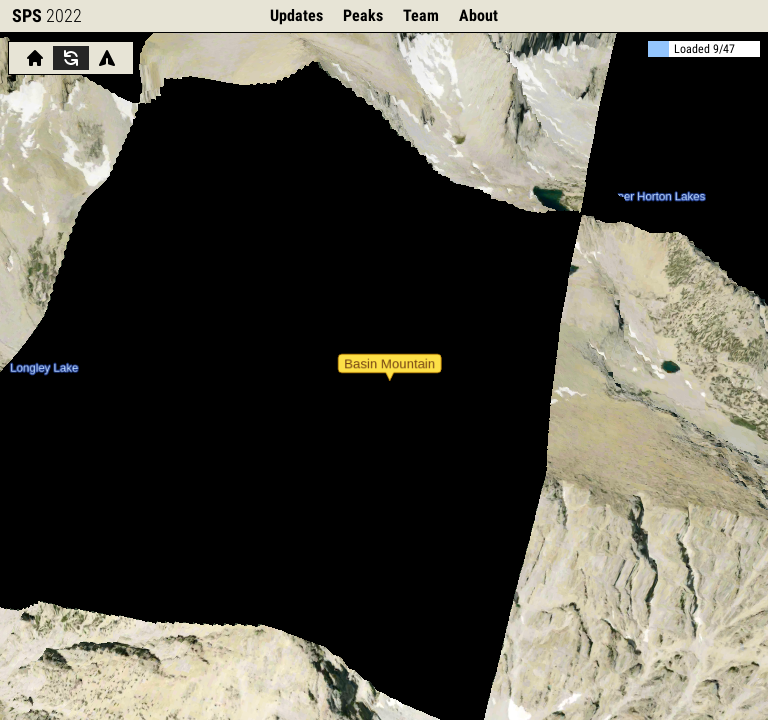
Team (421, 15)
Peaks (363, 15)
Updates (296, 15)
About (478, 15)
